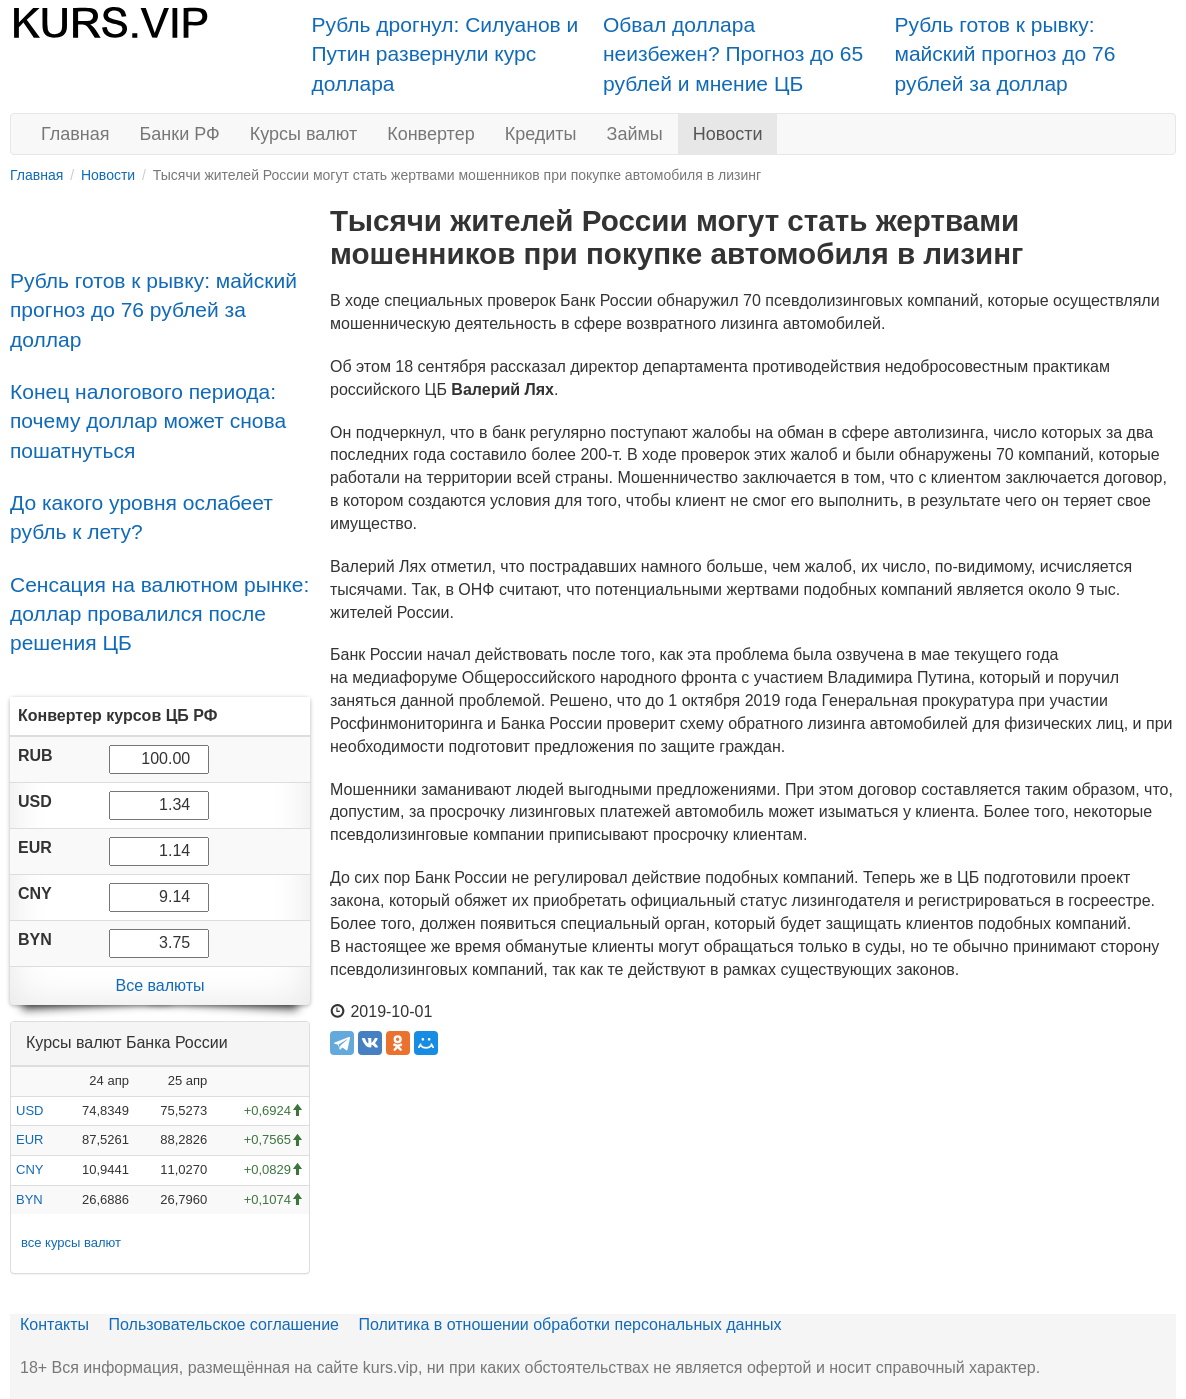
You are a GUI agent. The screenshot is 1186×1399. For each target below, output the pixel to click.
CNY (29, 1169)
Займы (635, 134)
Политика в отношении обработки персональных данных (569, 1324)
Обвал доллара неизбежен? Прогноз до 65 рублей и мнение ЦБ (733, 54)
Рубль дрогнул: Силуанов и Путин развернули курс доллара (445, 54)
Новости (728, 134)
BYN (29, 1199)
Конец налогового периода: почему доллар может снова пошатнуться (148, 421)
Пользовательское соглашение (224, 1324)
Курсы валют (303, 134)
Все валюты (159, 985)
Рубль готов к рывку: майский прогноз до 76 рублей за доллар (1005, 54)
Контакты (54, 1324)
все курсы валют (71, 1242)
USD (29, 1110)
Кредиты (541, 134)
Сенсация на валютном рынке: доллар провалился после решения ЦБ (159, 614)
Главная (75, 134)
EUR (29, 1139)
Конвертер (431, 134)
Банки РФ (180, 134)
